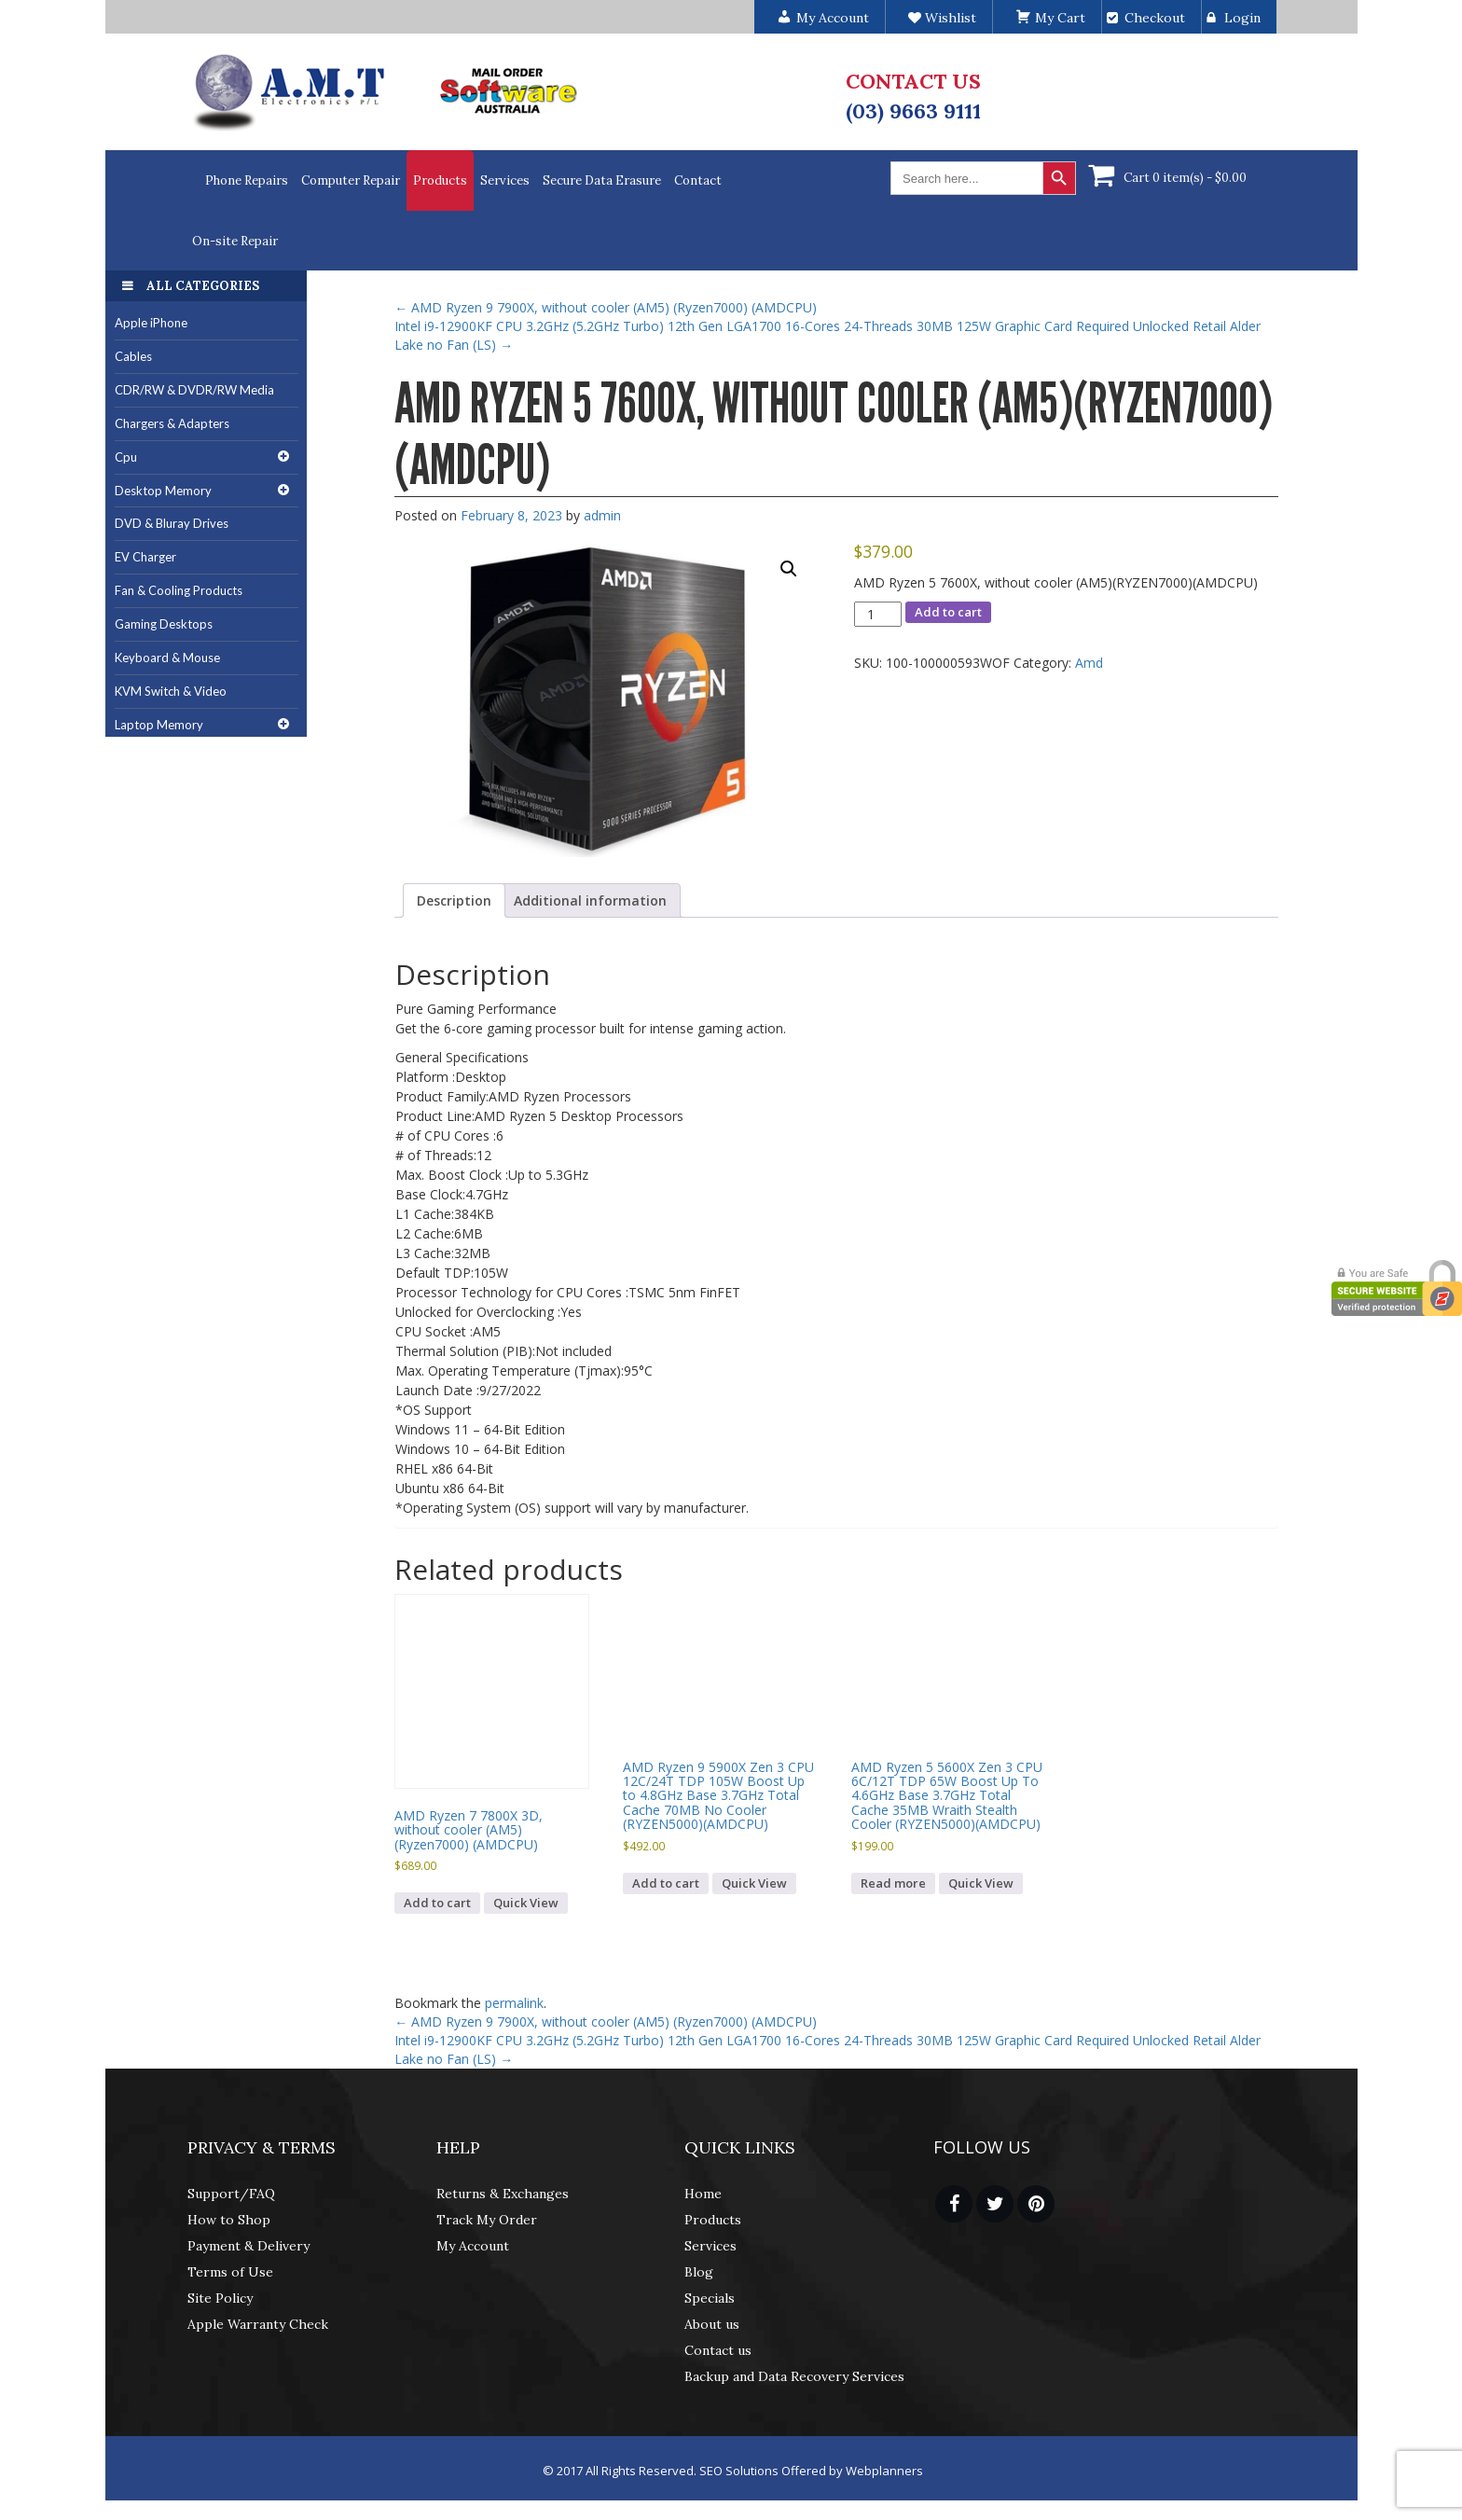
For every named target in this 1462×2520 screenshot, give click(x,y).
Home (703, 2193)
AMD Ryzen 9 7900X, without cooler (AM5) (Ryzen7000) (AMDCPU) (605, 307)
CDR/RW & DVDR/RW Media (194, 389)
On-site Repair (235, 241)
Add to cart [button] (437, 1902)
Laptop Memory (159, 724)
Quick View (526, 1902)
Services (505, 180)
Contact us (718, 2350)
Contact (698, 180)
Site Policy (220, 2298)
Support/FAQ (231, 2193)
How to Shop (228, 2219)
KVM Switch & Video (171, 691)
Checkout (1154, 17)
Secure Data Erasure (602, 180)
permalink (514, 2003)
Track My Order (486, 2219)
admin (602, 515)
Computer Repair (350, 180)
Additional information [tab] (590, 900)
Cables (133, 356)
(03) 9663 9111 (913, 111)
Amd (1089, 663)
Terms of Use (230, 2272)
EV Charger (145, 556)
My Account (472, 2245)
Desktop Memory (163, 490)
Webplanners (884, 2470)
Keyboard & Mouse (167, 657)
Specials (709, 2298)
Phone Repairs (246, 180)
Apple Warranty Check (257, 2324)
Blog (698, 2272)
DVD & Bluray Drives (171, 523)
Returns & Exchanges (502, 2193)
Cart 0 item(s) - (1185, 178)
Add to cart (948, 611)
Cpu (126, 457)
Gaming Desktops (164, 623)
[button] (789, 569)
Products (440, 180)
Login (1242, 17)
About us (711, 2324)
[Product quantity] (878, 614)
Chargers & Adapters (172, 423)
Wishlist (942, 17)
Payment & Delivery (248, 2245)
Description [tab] (454, 900)
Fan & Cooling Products (178, 590)
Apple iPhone (151, 322)
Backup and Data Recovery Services (794, 2376)
